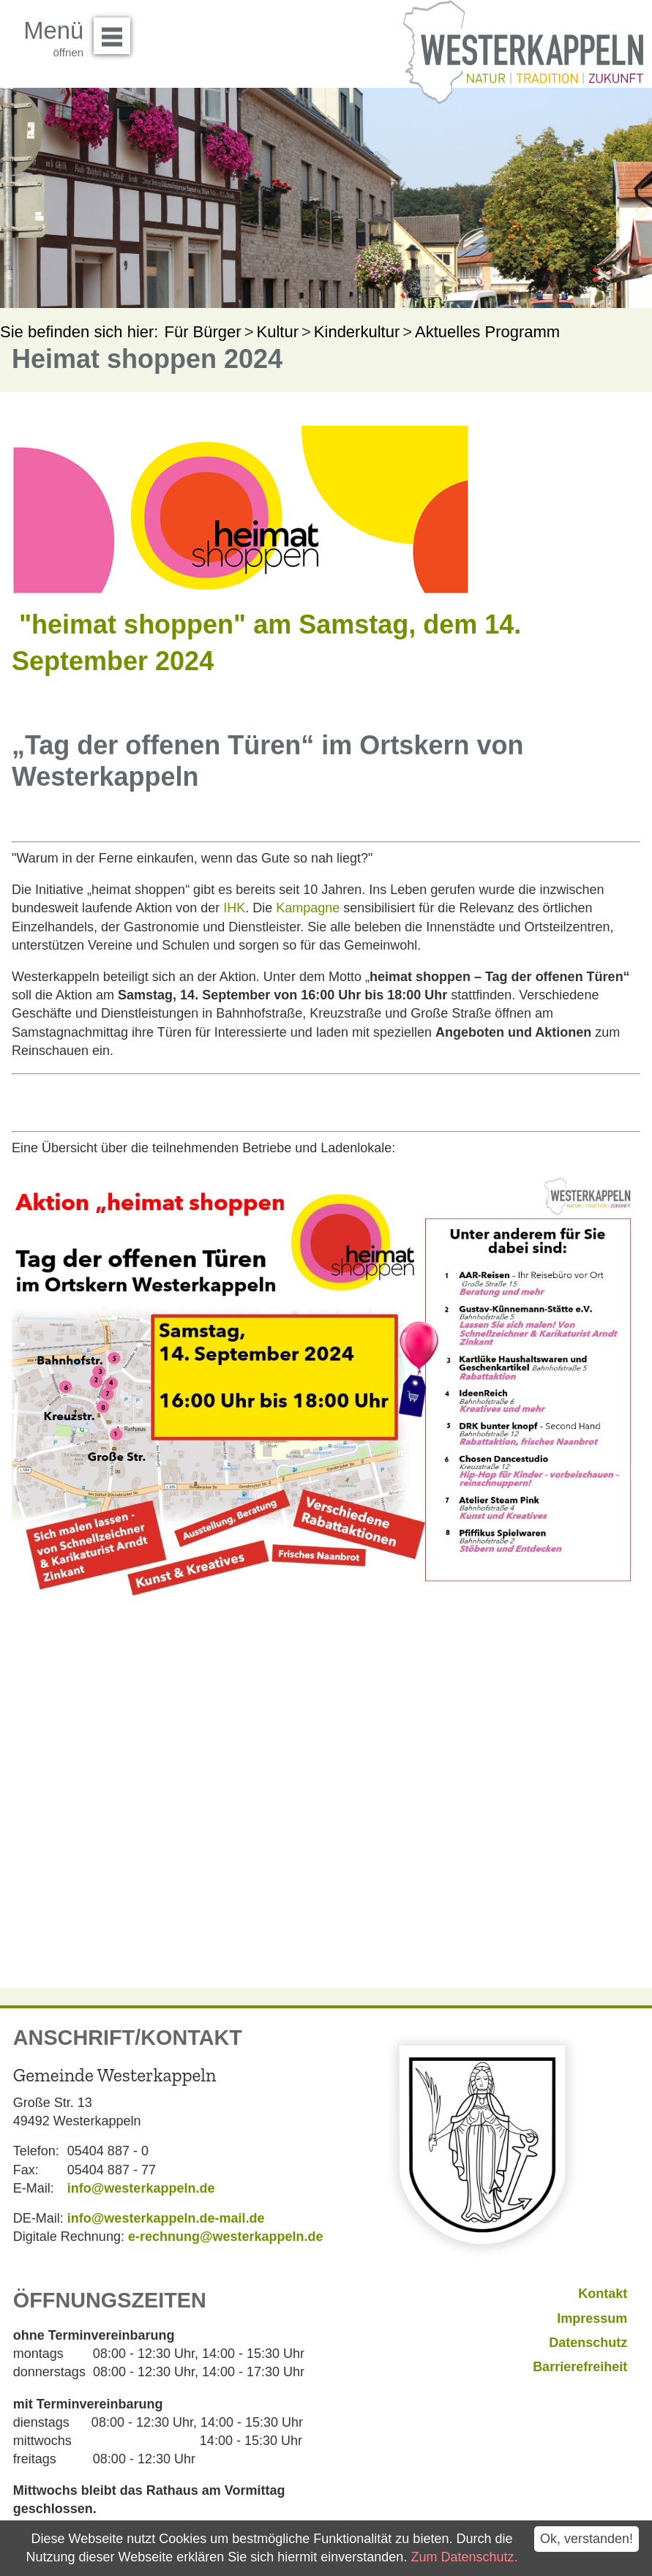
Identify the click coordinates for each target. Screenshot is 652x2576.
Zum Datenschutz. (464, 2557)
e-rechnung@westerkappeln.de (225, 2236)
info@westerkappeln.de (141, 2188)
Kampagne (308, 908)
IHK (234, 908)
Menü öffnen (116, 31)
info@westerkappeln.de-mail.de (166, 2218)
